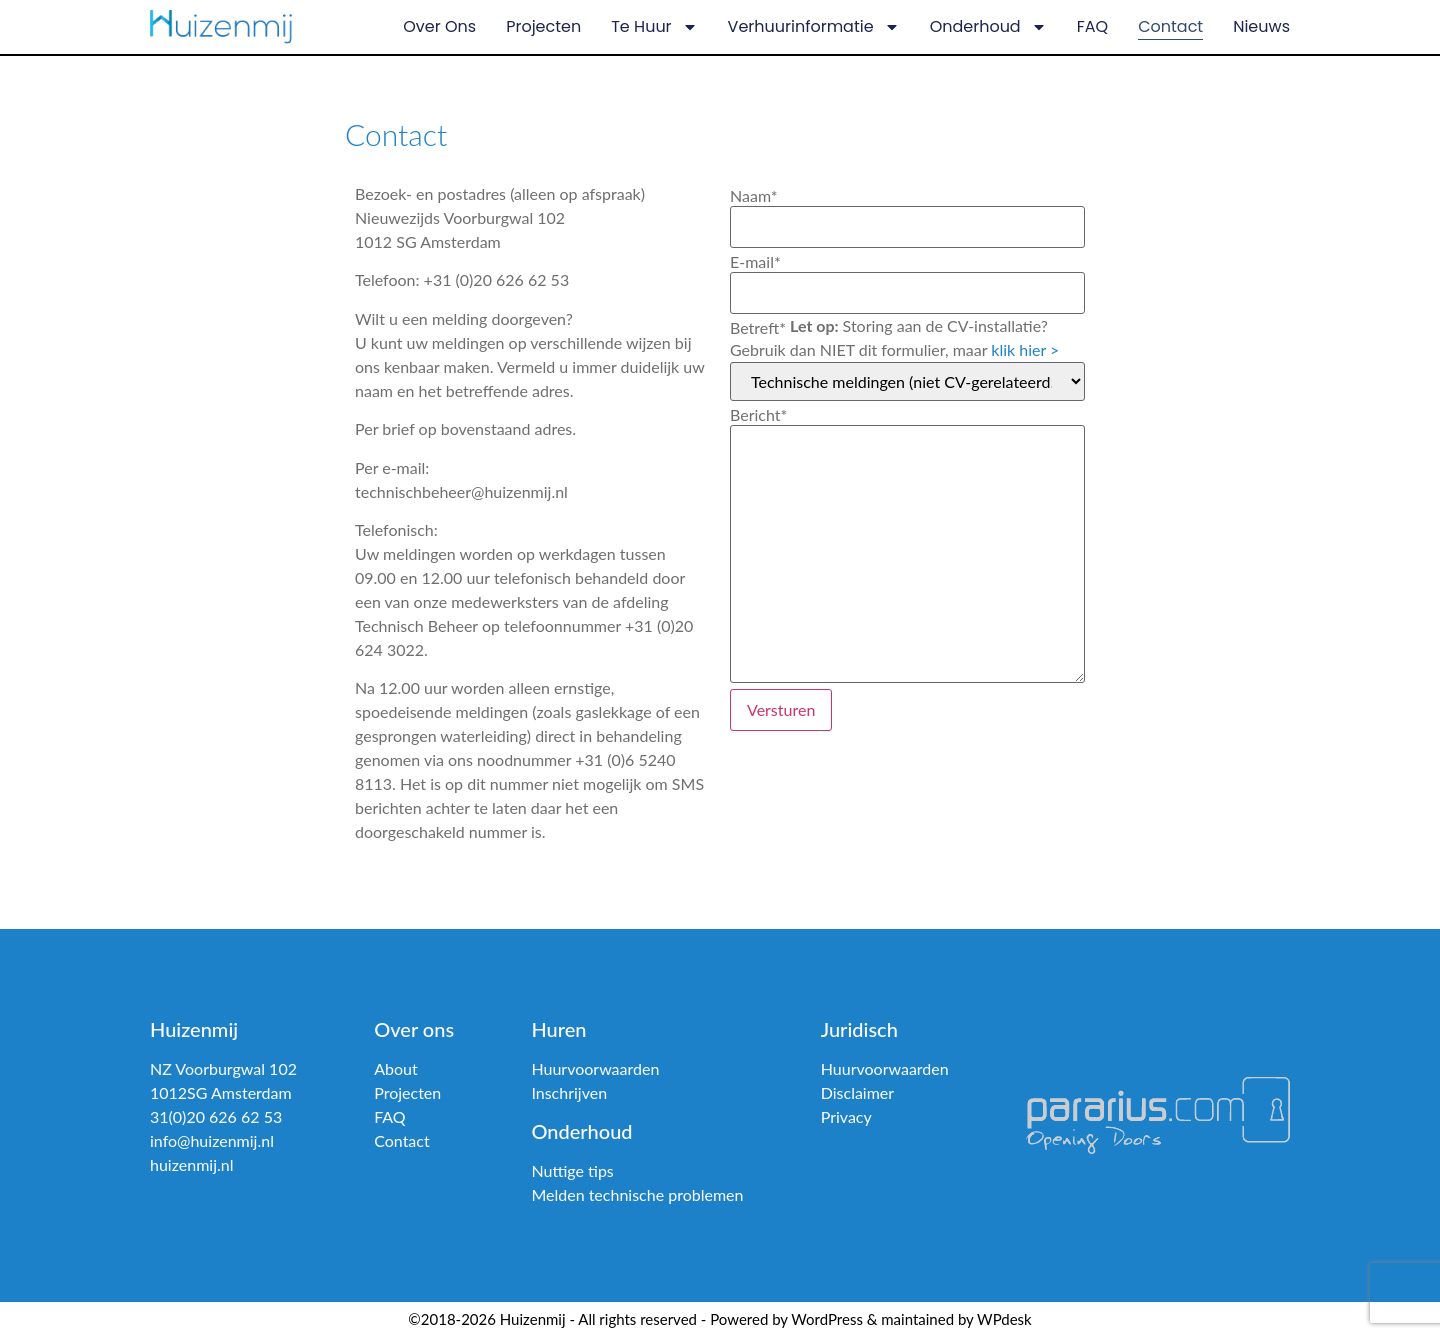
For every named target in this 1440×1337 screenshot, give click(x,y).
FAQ (1092, 26)
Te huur (654, 27)
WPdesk (1004, 1319)
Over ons (439, 26)
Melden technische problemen (637, 1194)
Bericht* (758, 415)
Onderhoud (988, 27)
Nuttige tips (572, 1170)
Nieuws (1261, 26)
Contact (1170, 26)
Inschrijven (569, 1092)
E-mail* (755, 262)
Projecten (543, 26)
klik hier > (1025, 349)
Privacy (846, 1116)
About (396, 1068)
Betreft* (758, 328)
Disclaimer (857, 1092)
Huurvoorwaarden (595, 1068)
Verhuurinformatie (814, 27)
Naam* (754, 196)
